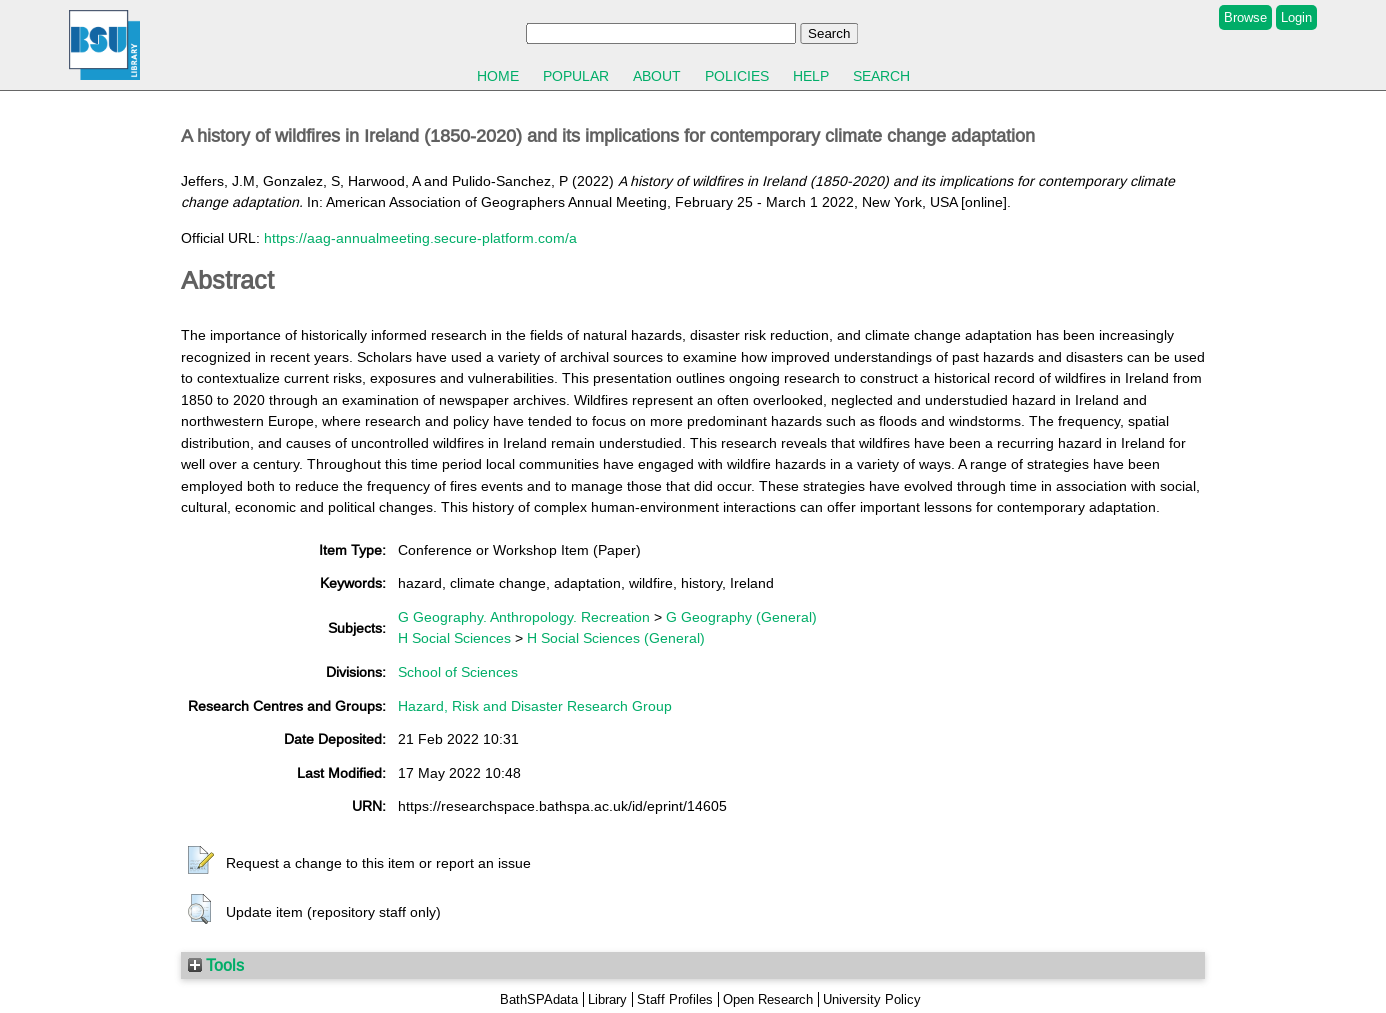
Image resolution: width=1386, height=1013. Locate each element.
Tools (216, 965)
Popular (576, 76)
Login (1296, 17)
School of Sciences (458, 672)
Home (498, 76)
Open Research (768, 999)
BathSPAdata (539, 999)
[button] (201, 861)
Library (607, 999)
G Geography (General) (741, 617)
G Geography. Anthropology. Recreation (524, 617)
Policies (737, 76)
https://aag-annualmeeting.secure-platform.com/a (420, 238)
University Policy (872, 999)
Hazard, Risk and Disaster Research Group (535, 706)
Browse (1245, 17)
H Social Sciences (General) (616, 638)
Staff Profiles (675, 999)
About (657, 76)
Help (811, 76)
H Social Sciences (454, 638)
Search (881, 76)
